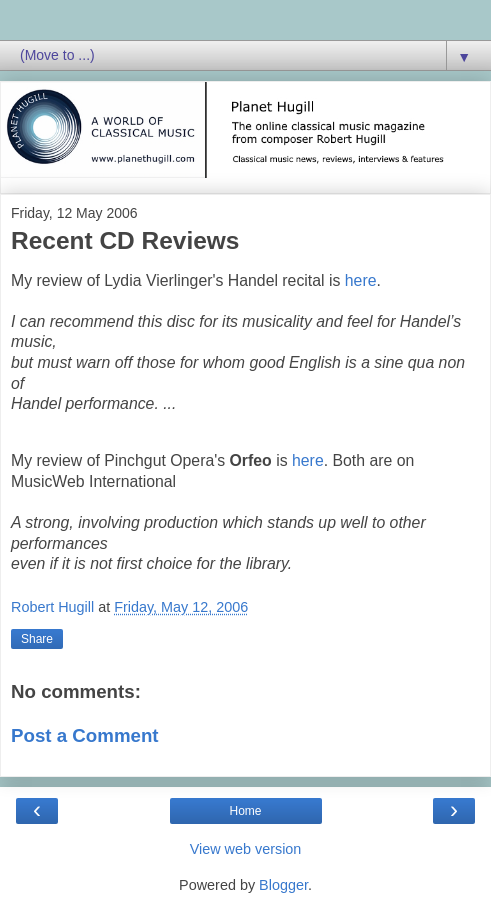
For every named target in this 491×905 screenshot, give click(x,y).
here (361, 280)
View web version (246, 849)
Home (245, 811)
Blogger (283, 885)
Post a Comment (85, 735)
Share (37, 639)
